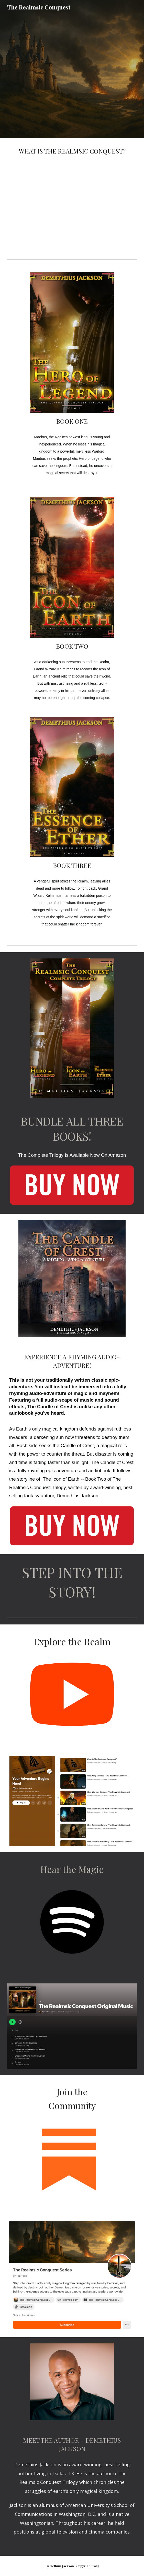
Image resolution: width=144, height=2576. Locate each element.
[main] (72, 151)
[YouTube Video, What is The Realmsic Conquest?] (72, 207)
